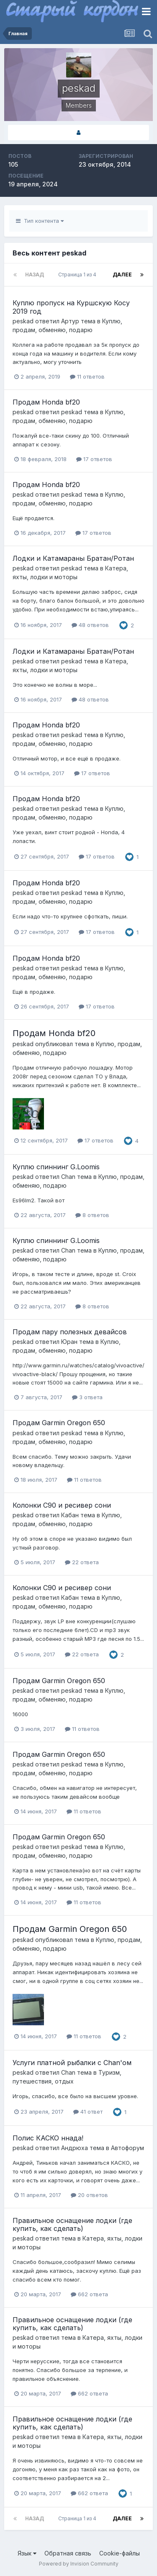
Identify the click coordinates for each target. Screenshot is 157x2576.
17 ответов (94, 459)
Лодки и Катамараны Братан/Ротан (73, 558)
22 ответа (82, 1562)
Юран (69, 1341)
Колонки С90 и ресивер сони (62, 1505)
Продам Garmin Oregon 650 (59, 1422)
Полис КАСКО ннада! (48, 2138)
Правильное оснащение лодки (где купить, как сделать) (72, 2224)
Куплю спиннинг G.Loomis (56, 1167)
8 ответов (92, 1215)
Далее (122, 274)
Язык (27, 2553)
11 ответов (87, 376)
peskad (23, 321)
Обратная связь (67, 2553)
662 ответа (89, 2294)
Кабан (70, 1515)
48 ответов (90, 624)
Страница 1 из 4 (78, 274)
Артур (70, 321)
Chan (68, 1176)
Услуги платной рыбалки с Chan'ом (72, 2062)
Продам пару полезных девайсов (70, 1332)
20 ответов (89, 2195)
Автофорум (127, 2147)
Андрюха (74, 2147)
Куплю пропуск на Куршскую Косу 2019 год (71, 307)
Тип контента (40, 220)
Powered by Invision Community (78, 2564)
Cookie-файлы (119, 2553)
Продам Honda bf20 (46, 402)
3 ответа (87, 1397)
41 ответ (88, 2111)
